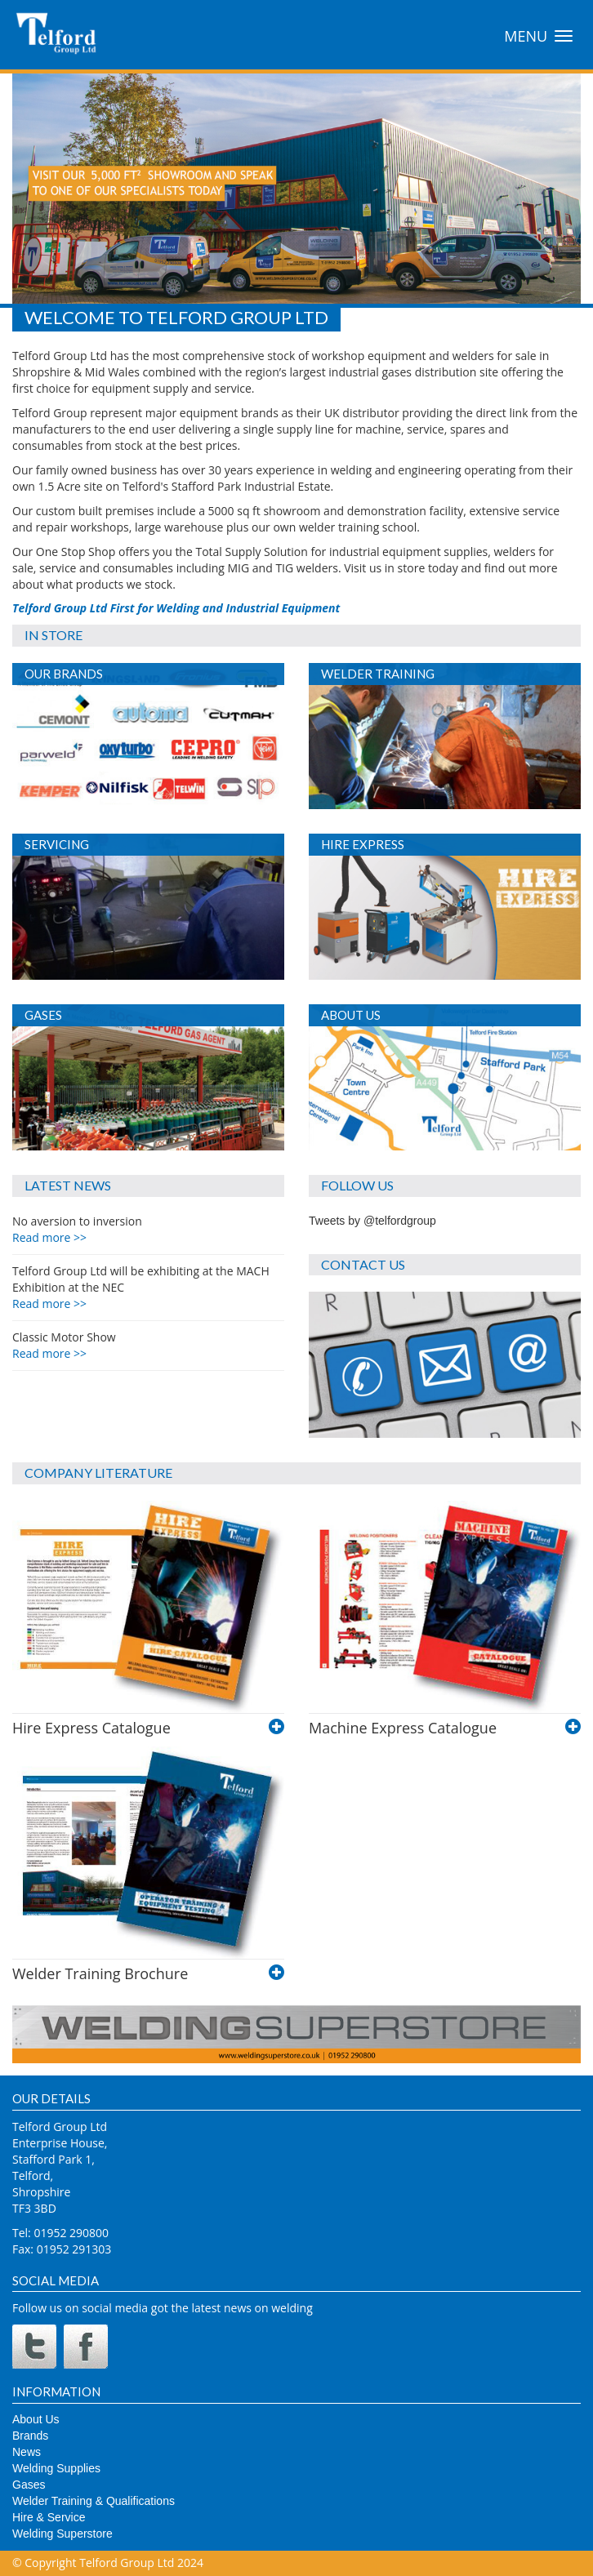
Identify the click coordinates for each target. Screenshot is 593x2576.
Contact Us (363, 1264)
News (26, 2451)
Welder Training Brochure (100, 1973)
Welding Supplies (56, 2468)
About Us (351, 1015)
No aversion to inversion (77, 1229)
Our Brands (64, 673)
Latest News (68, 1185)
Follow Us (357, 1185)
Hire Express (362, 844)
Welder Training (378, 673)
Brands (30, 2435)
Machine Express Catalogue (403, 1727)
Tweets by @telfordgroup (372, 1220)
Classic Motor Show (64, 1345)
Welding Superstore (62, 2533)
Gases (43, 1015)
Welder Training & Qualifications (93, 2500)
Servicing (57, 844)
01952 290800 (71, 2232)
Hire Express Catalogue (91, 1727)
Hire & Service (48, 2517)
